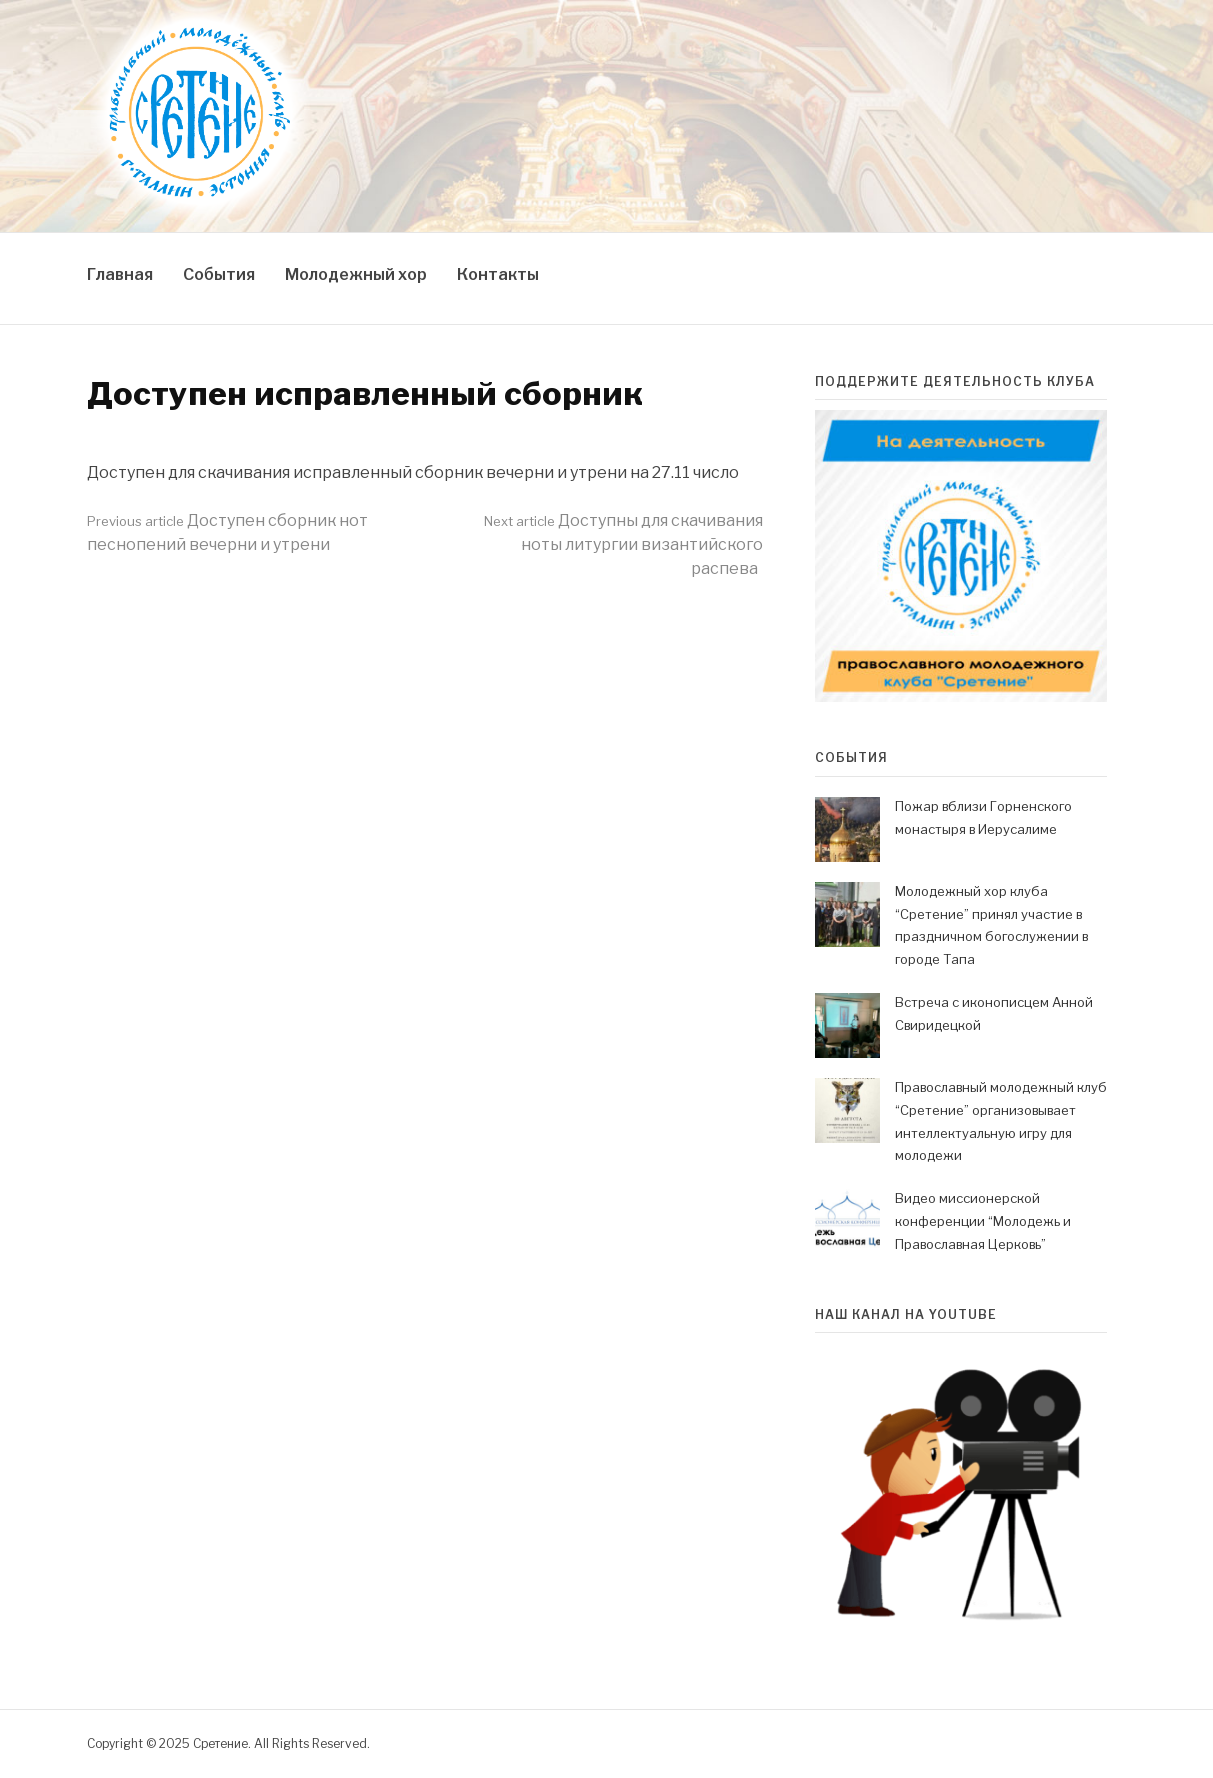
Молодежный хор (356, 274)
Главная (120, 274)
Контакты (498, 274)
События (219, 274)
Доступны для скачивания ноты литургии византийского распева (623, 544)
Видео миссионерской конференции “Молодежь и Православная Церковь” (983, 1221)
